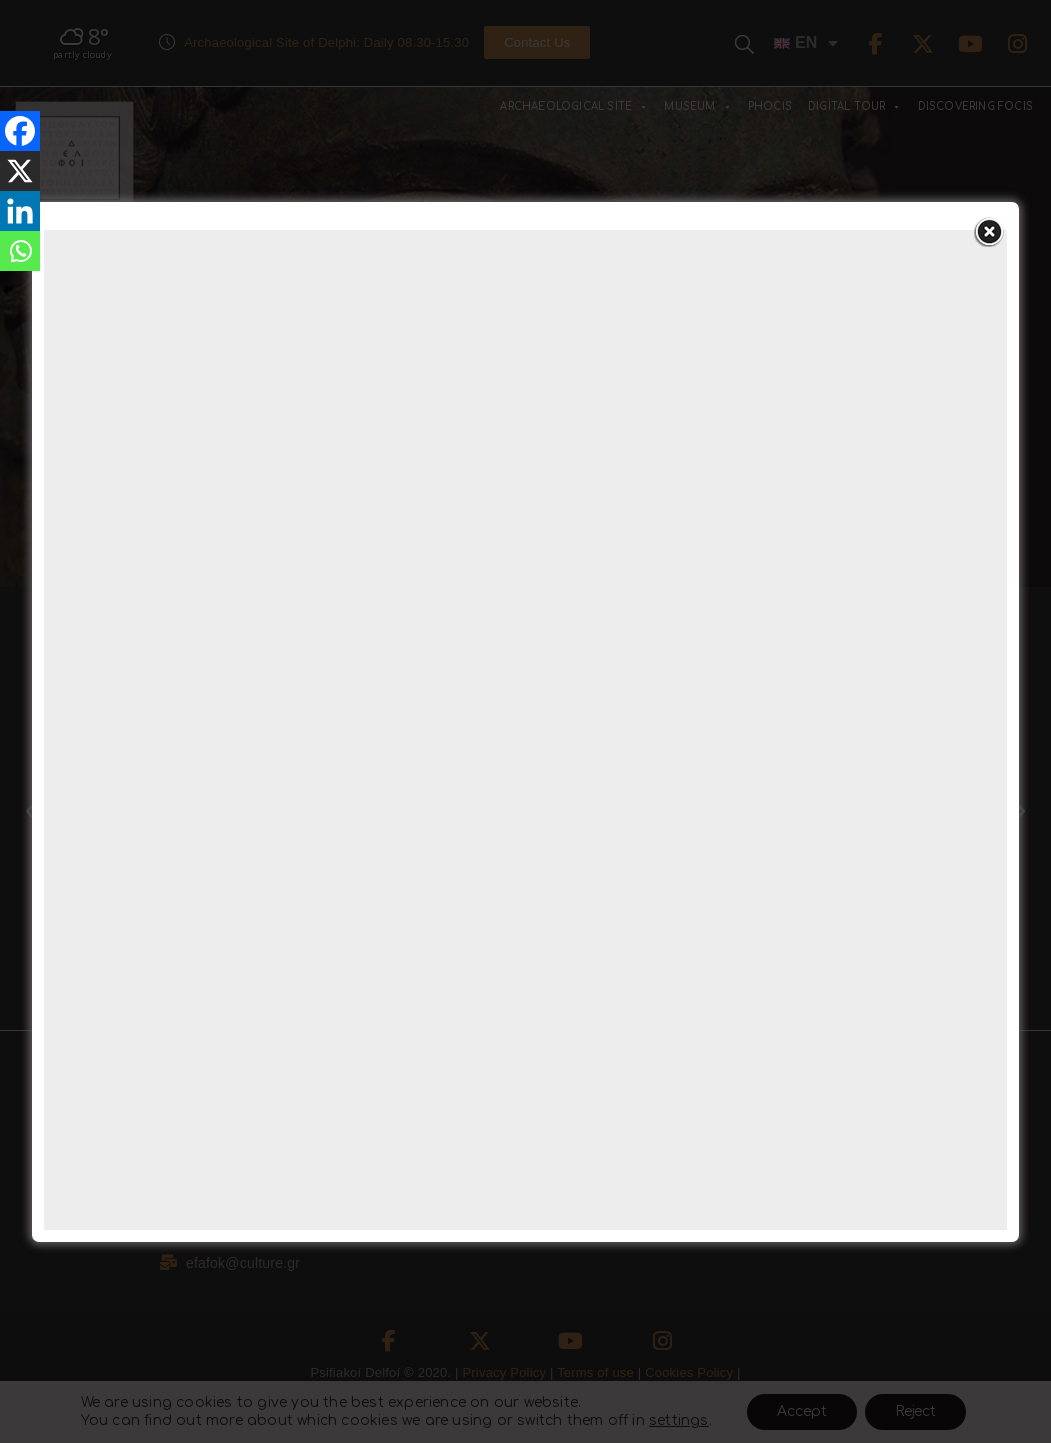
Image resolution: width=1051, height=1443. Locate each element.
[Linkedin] (20, 211)
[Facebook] (20, 131)
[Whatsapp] (20, 251)
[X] (20, 171)
